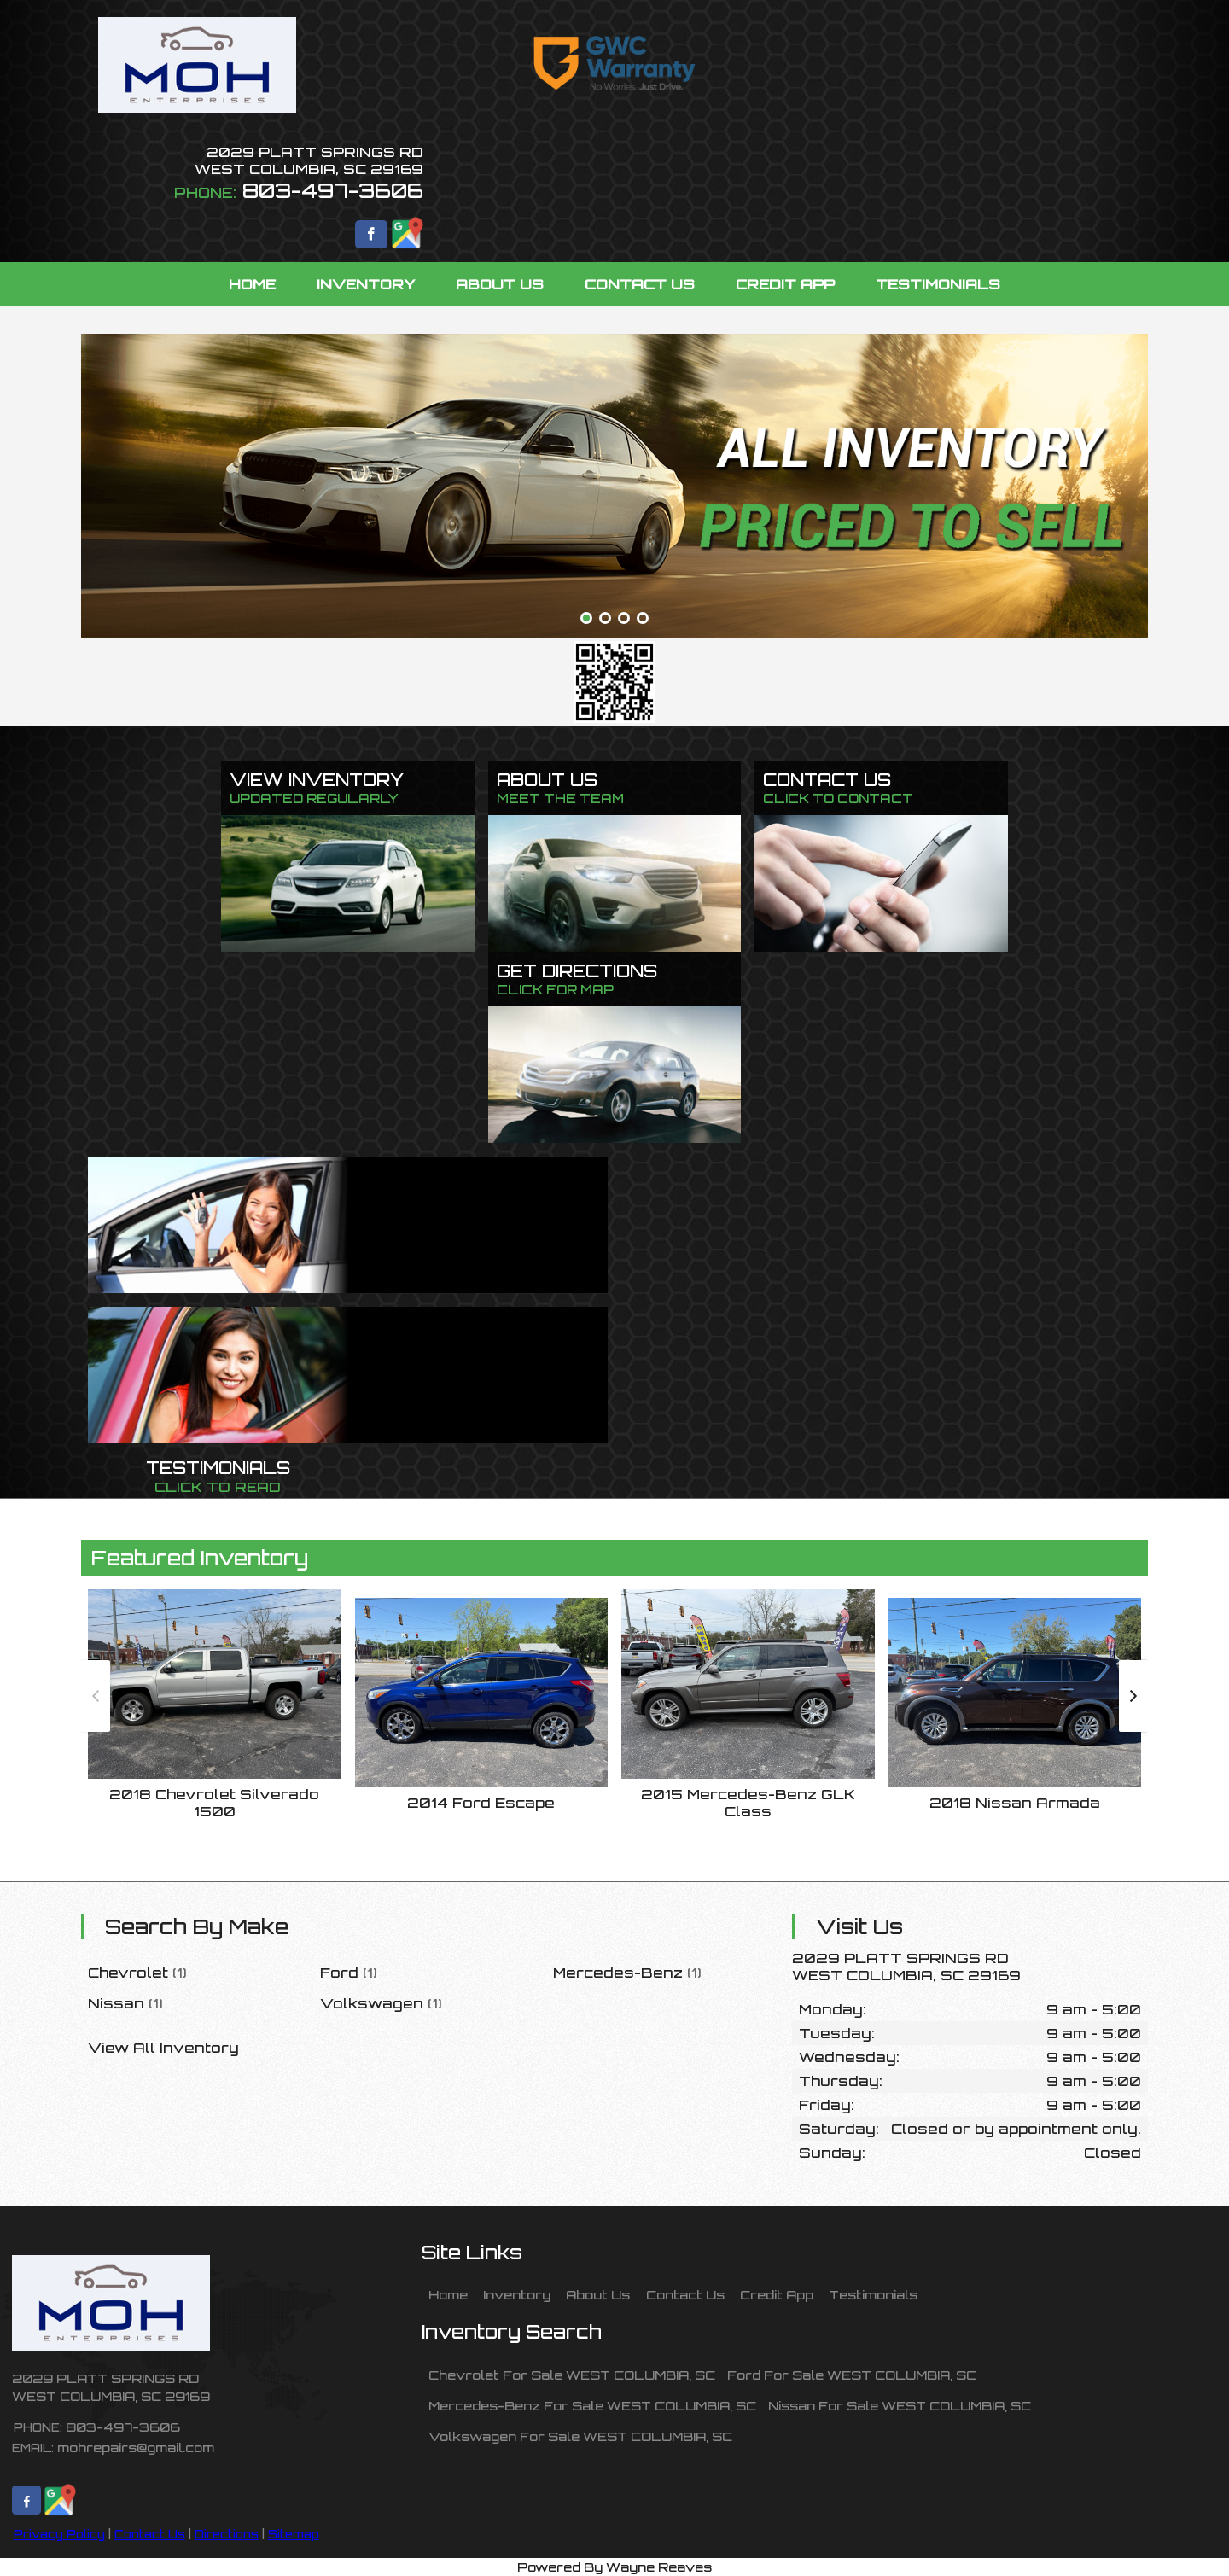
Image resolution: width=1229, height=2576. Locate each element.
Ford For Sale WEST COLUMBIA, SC (851, 2374)
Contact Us (149, 2534)
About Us (598, 2294)
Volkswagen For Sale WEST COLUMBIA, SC (580, 2436)
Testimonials (873, 2294)
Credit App (776, 2294)
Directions (227, 2534)
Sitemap (293, 2534)
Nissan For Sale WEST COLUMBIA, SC (899, 2405)
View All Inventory (163, 2047)
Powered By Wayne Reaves (614, 2566)
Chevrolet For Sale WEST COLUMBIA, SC (571, 2374)
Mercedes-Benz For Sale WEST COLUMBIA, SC (592, 2405)
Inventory (516, 2294)
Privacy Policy (59, 2534)
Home (448, 2294)
